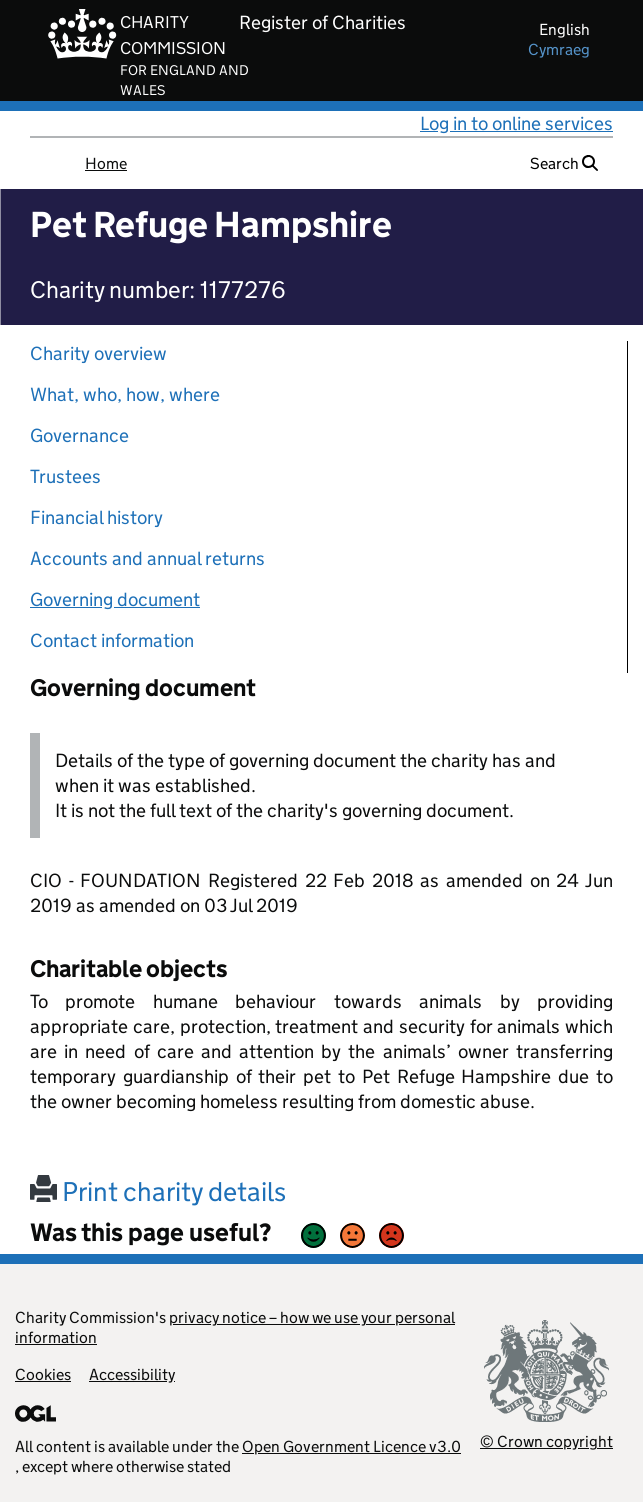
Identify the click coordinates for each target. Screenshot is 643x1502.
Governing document (115, 599)
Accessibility (132, 1374)
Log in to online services (516, 123)
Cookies (43, 1374)
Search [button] (564, 163)
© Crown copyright (546, 1441)
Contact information (112, 640)
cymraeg (559, 49)
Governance (79, 435)
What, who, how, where (125, 394)
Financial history (96, 517)
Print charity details (158, 1191)
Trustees (65, 476)
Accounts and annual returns (147, 558)
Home (106, 163)
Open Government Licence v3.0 (351, 1446)
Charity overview (98, 353)
